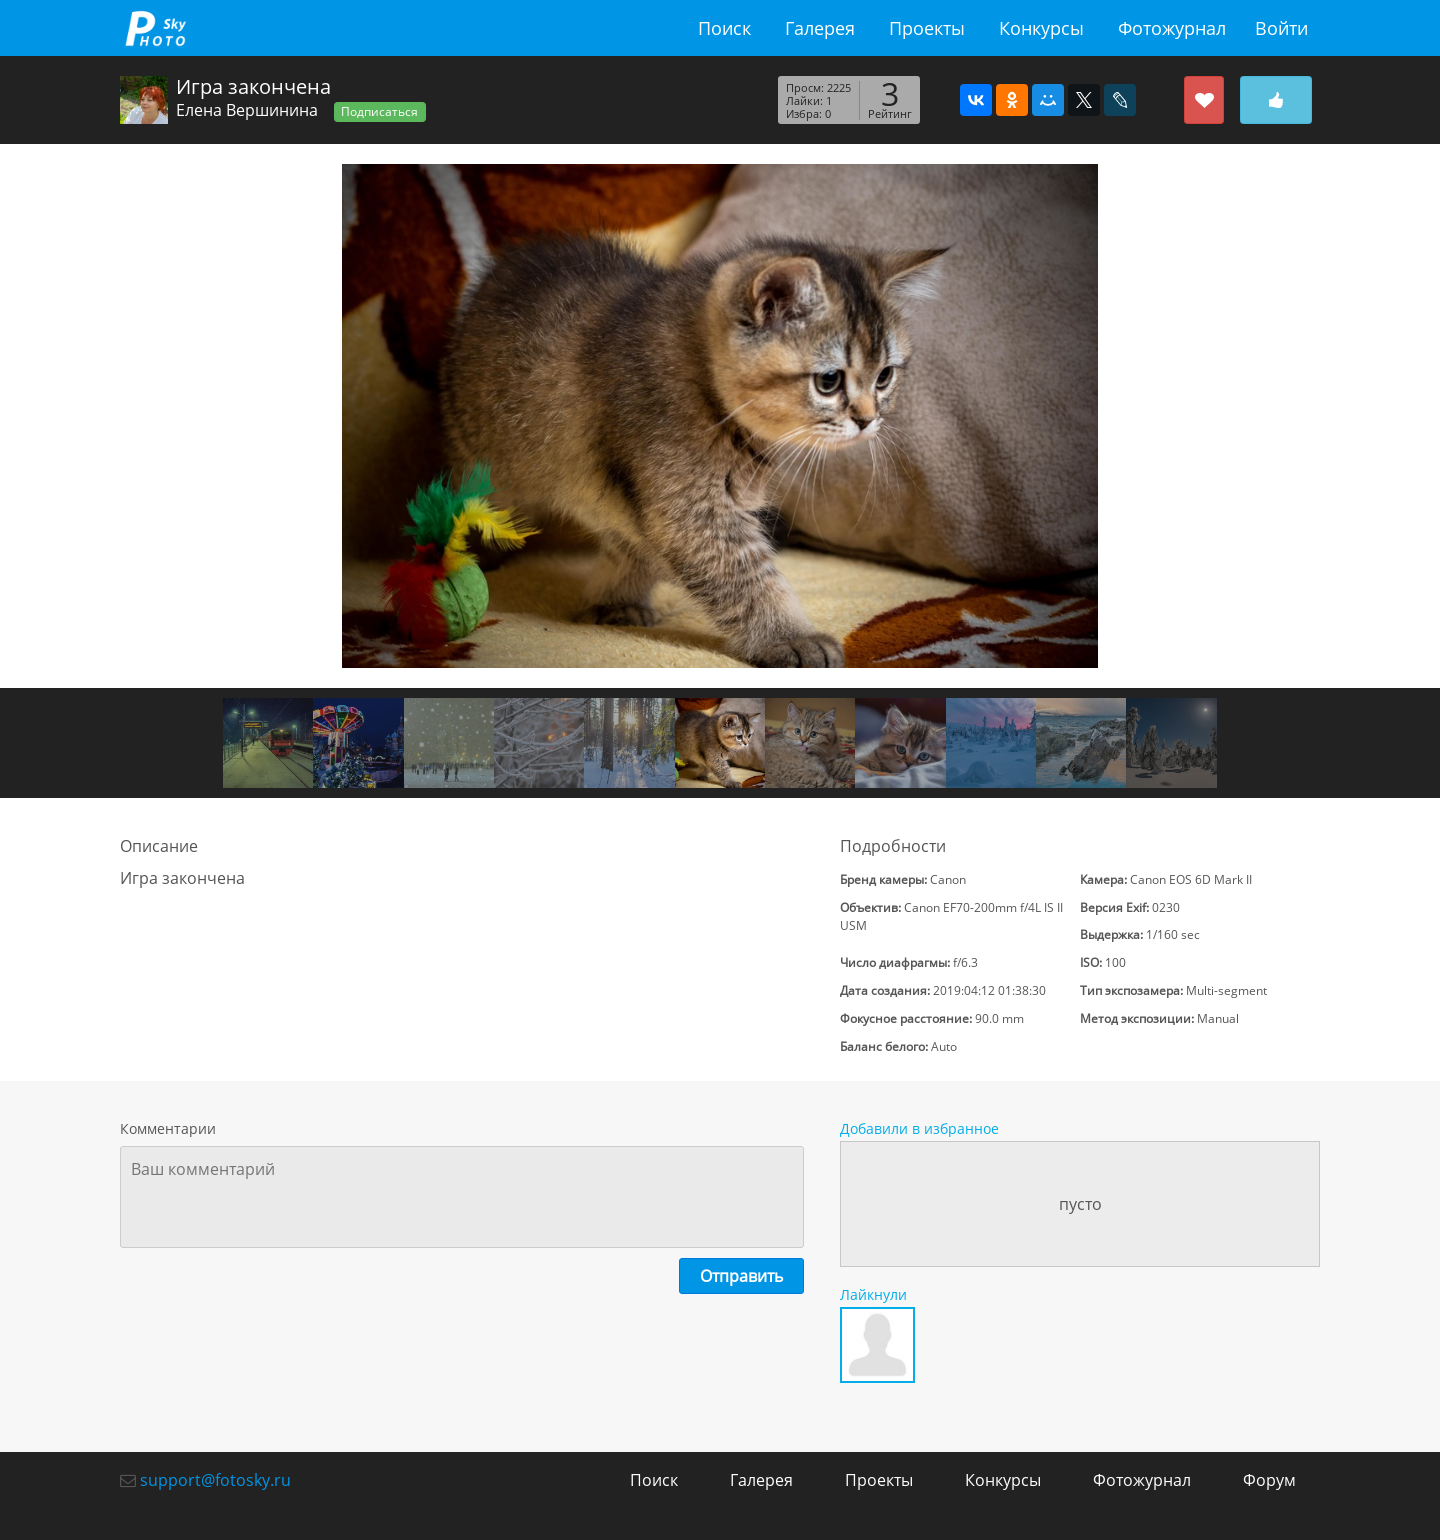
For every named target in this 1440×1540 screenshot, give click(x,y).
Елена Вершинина (247, 110)
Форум (1269, 1480)
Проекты (927, 28)
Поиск (724, 28)
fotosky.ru (155, 28)
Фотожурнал (1172, 28)
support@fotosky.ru (215, 1480)
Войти (1281, 28)
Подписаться (379, 111)
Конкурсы (1041, 28)
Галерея (820, 28)
